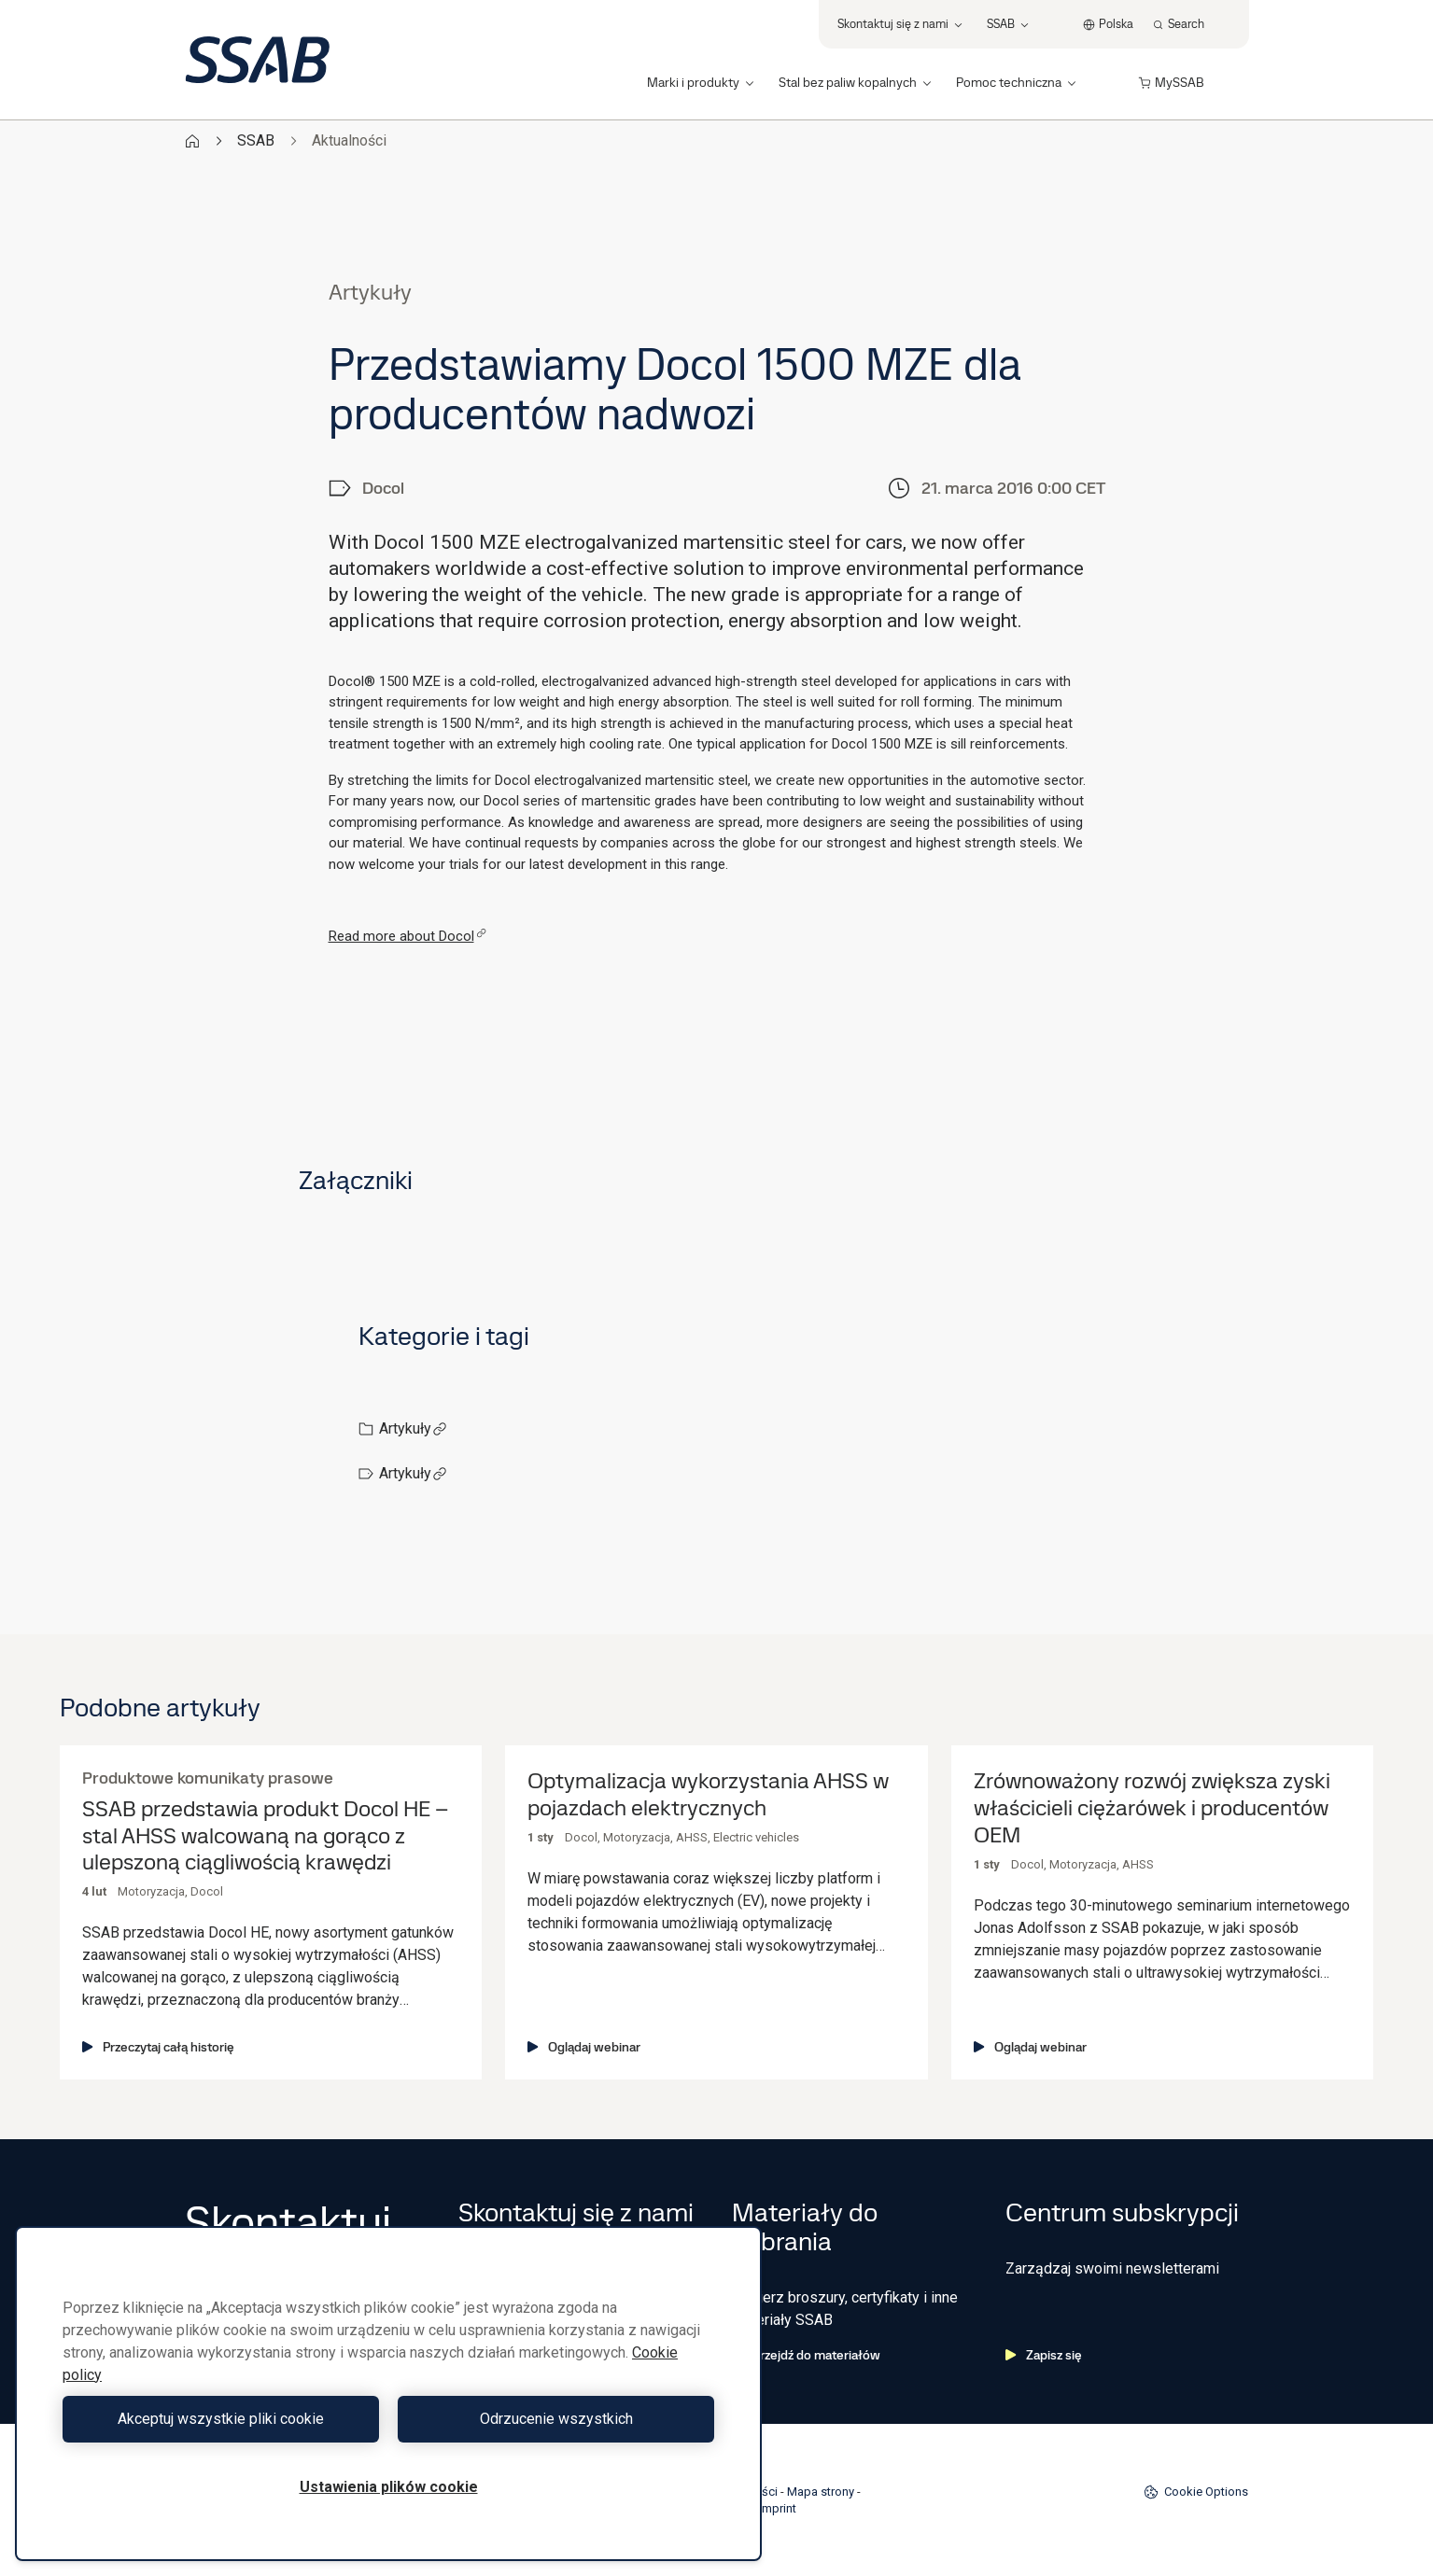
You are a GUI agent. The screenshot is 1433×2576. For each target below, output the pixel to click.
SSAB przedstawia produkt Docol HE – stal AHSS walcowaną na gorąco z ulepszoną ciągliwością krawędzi (265, 1836)
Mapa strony (820, 2492)
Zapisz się (1043, 2354)
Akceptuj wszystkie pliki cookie (221, 2419)
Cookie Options (1196, 2492)
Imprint (777, 2508)
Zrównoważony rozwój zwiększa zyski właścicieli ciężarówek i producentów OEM (1152, 1808)
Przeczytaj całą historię (158, 2046)
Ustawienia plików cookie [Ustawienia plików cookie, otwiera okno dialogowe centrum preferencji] (389, 2487)
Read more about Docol (407, 936)
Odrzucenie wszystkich (556, 2419)
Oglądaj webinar (583, 2046)
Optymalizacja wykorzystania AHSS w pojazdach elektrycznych (708, 1795)
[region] (388, 2393)
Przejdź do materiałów (806, 2354)
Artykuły (413, 1428)
